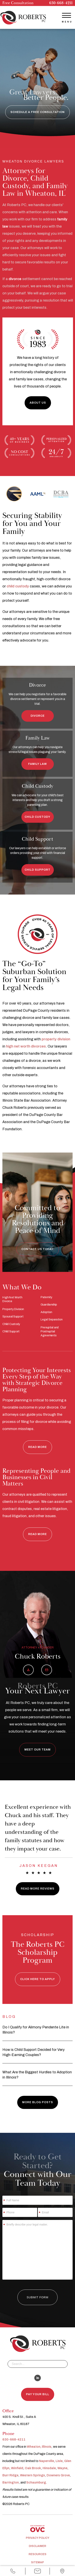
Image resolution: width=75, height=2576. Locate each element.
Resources (37, 2554)
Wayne (62, 2468)
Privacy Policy (37, 2537)
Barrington (10, 2482)
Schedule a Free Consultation (37, 112)
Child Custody (37, 816)
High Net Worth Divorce (12, 1299)
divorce (15, 279)
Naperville (46, 2461)
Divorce (38, 715)
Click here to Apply (37, 1979)
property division (56, 1039)
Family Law (37, 763)
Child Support (37, 869)
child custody (18, 586)
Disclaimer (37, 2546)
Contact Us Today (37, 1249)
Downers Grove (58, 2475)
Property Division (13, 1308)
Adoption (46, 1311)
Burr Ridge (10, 2475)
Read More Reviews (37, 1888)
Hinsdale (49, 2468)
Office (62, 2572)
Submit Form (37, 2297)
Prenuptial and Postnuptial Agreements (50, 1331)
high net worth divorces (26, 1046)
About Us (38, 402)
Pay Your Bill (37, 2394)
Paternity (46, 1297)
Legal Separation (51, 1319)
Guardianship (49, 1304)
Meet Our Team (37, 1749)
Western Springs (32, 2475)
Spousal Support (12, 1316)
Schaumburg (36, 2482)
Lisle (59, 2461)
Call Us (13, 2572)
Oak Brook (33, 2468)
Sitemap (37, 2562)
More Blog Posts (37, 2102)
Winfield (17, 2468)
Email (37, 2572)
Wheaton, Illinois (39, 2446)
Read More (37, 1447)
